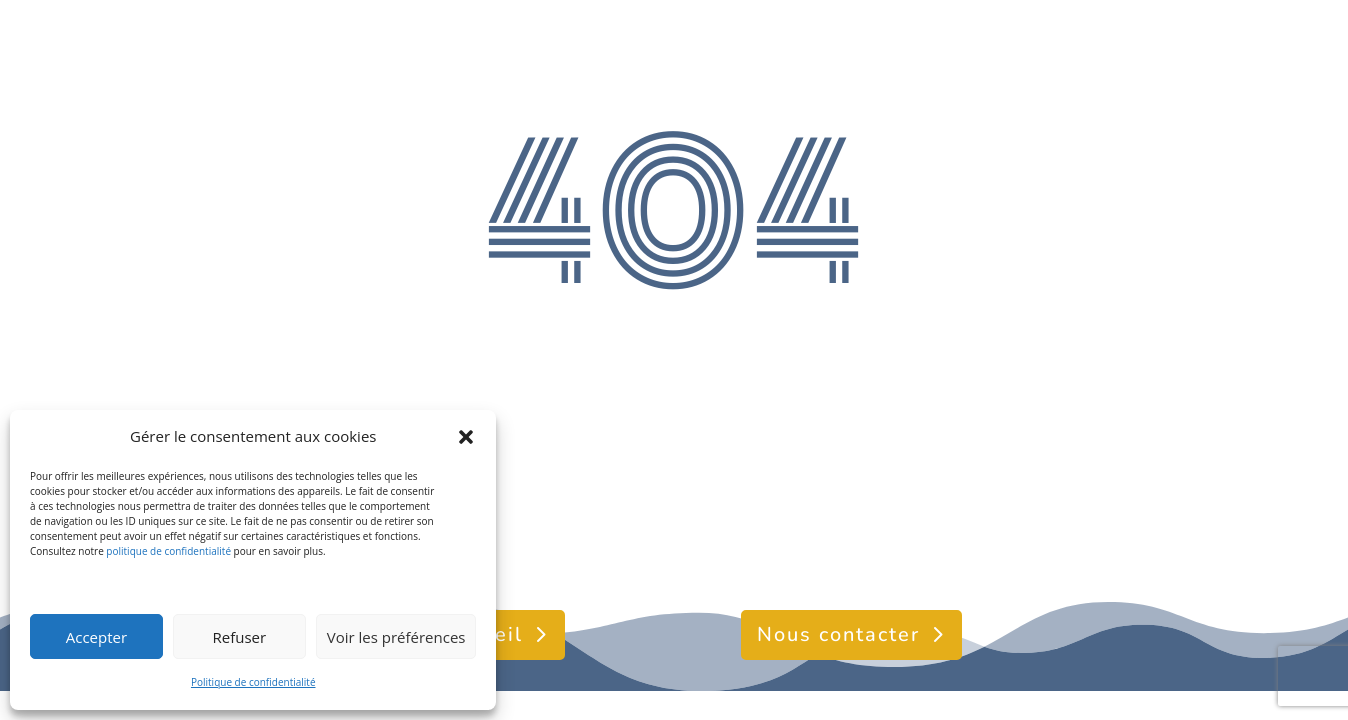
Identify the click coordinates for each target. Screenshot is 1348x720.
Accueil (483, 634)
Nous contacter (838, 634)
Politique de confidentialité (253, 682)
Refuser (239, 637)
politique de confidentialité (168, 551)
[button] (466, 437)
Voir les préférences (396, 637)
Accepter (96, 637)
